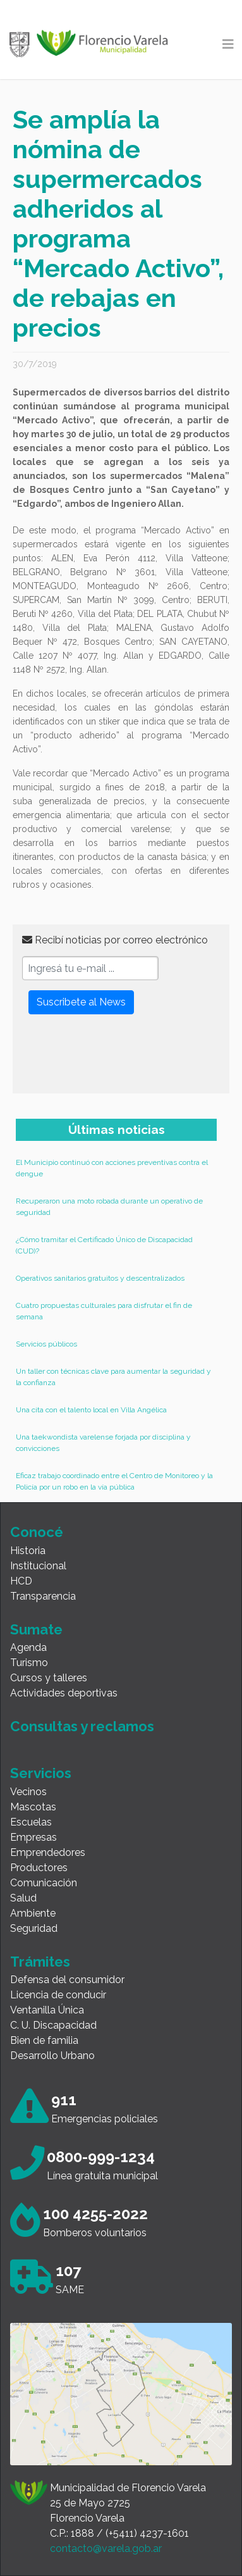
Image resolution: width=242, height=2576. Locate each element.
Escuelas (31, 1822)
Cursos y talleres (48, 1678)
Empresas (33, 1837)
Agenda (28, 1647)
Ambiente (33, 1913)
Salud (23, 1898)
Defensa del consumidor (67, 1980)
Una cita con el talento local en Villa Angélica (91, 1409)
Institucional (38, 1566)
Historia (27, 1551)
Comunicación (43, 1883)
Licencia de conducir (58, 1995)
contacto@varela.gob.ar (106, 2548)
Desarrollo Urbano (52, 2056)
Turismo (29, 1663)
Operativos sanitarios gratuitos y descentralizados (100, 1278)
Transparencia (43, 1596)
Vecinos (28, 1792)
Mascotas (33, 1807)
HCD (21, 1581)
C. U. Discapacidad (53, 2025)
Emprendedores (47, 1852)
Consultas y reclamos (82, 1726)
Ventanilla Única (47, 2010)
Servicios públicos (46, 1344)
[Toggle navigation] (228, 44)
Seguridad (33, 1928)
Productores (39, 1868)
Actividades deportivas (64, 1693)
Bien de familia (44, 2040)
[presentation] (118, 1059)
